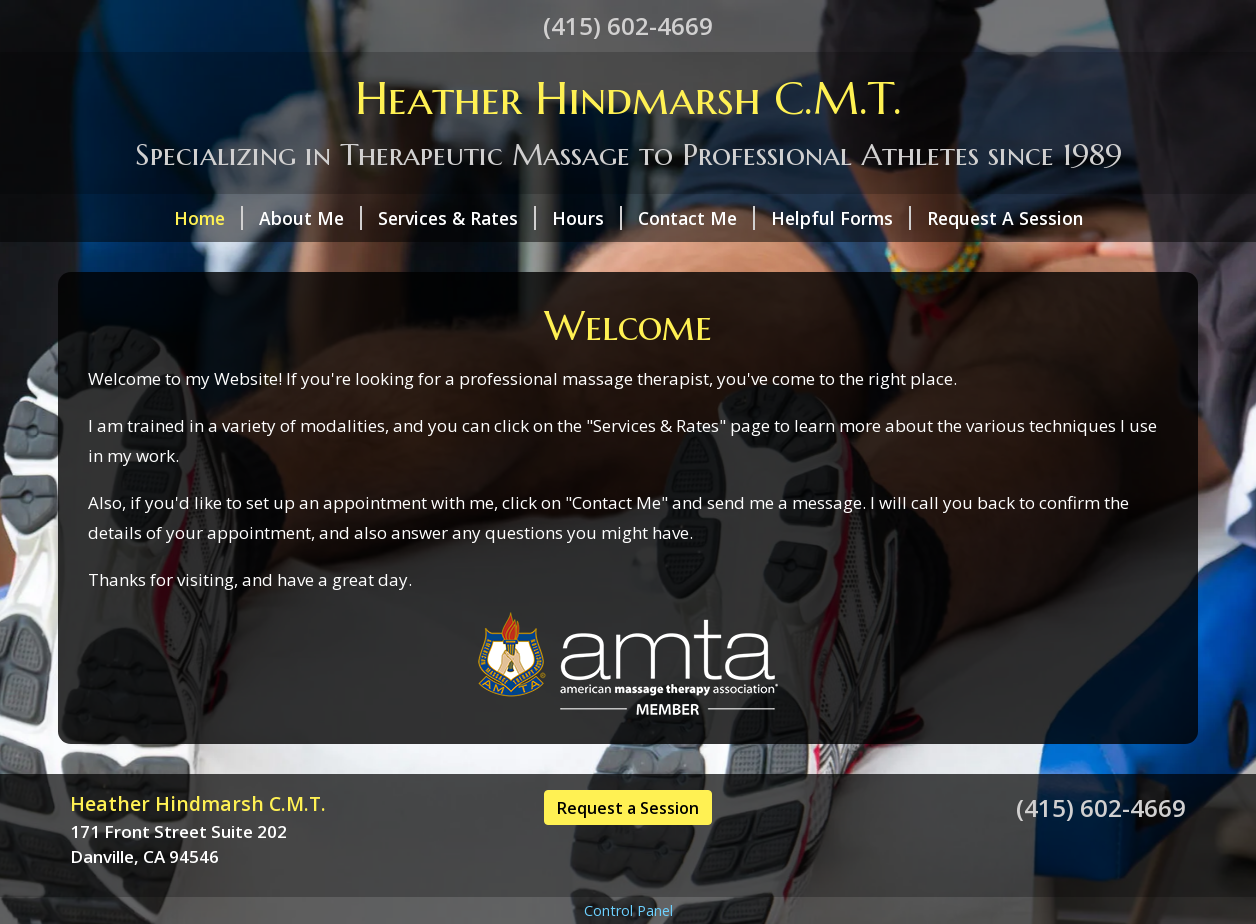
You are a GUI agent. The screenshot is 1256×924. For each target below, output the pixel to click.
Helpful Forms (841, 218)
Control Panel (628, 910)
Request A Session (1005, 218)
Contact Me (696, 218)
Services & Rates (457, 218)
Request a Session (628, 808)
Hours (587, 218)
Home (208, 218)
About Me (310, 218)
